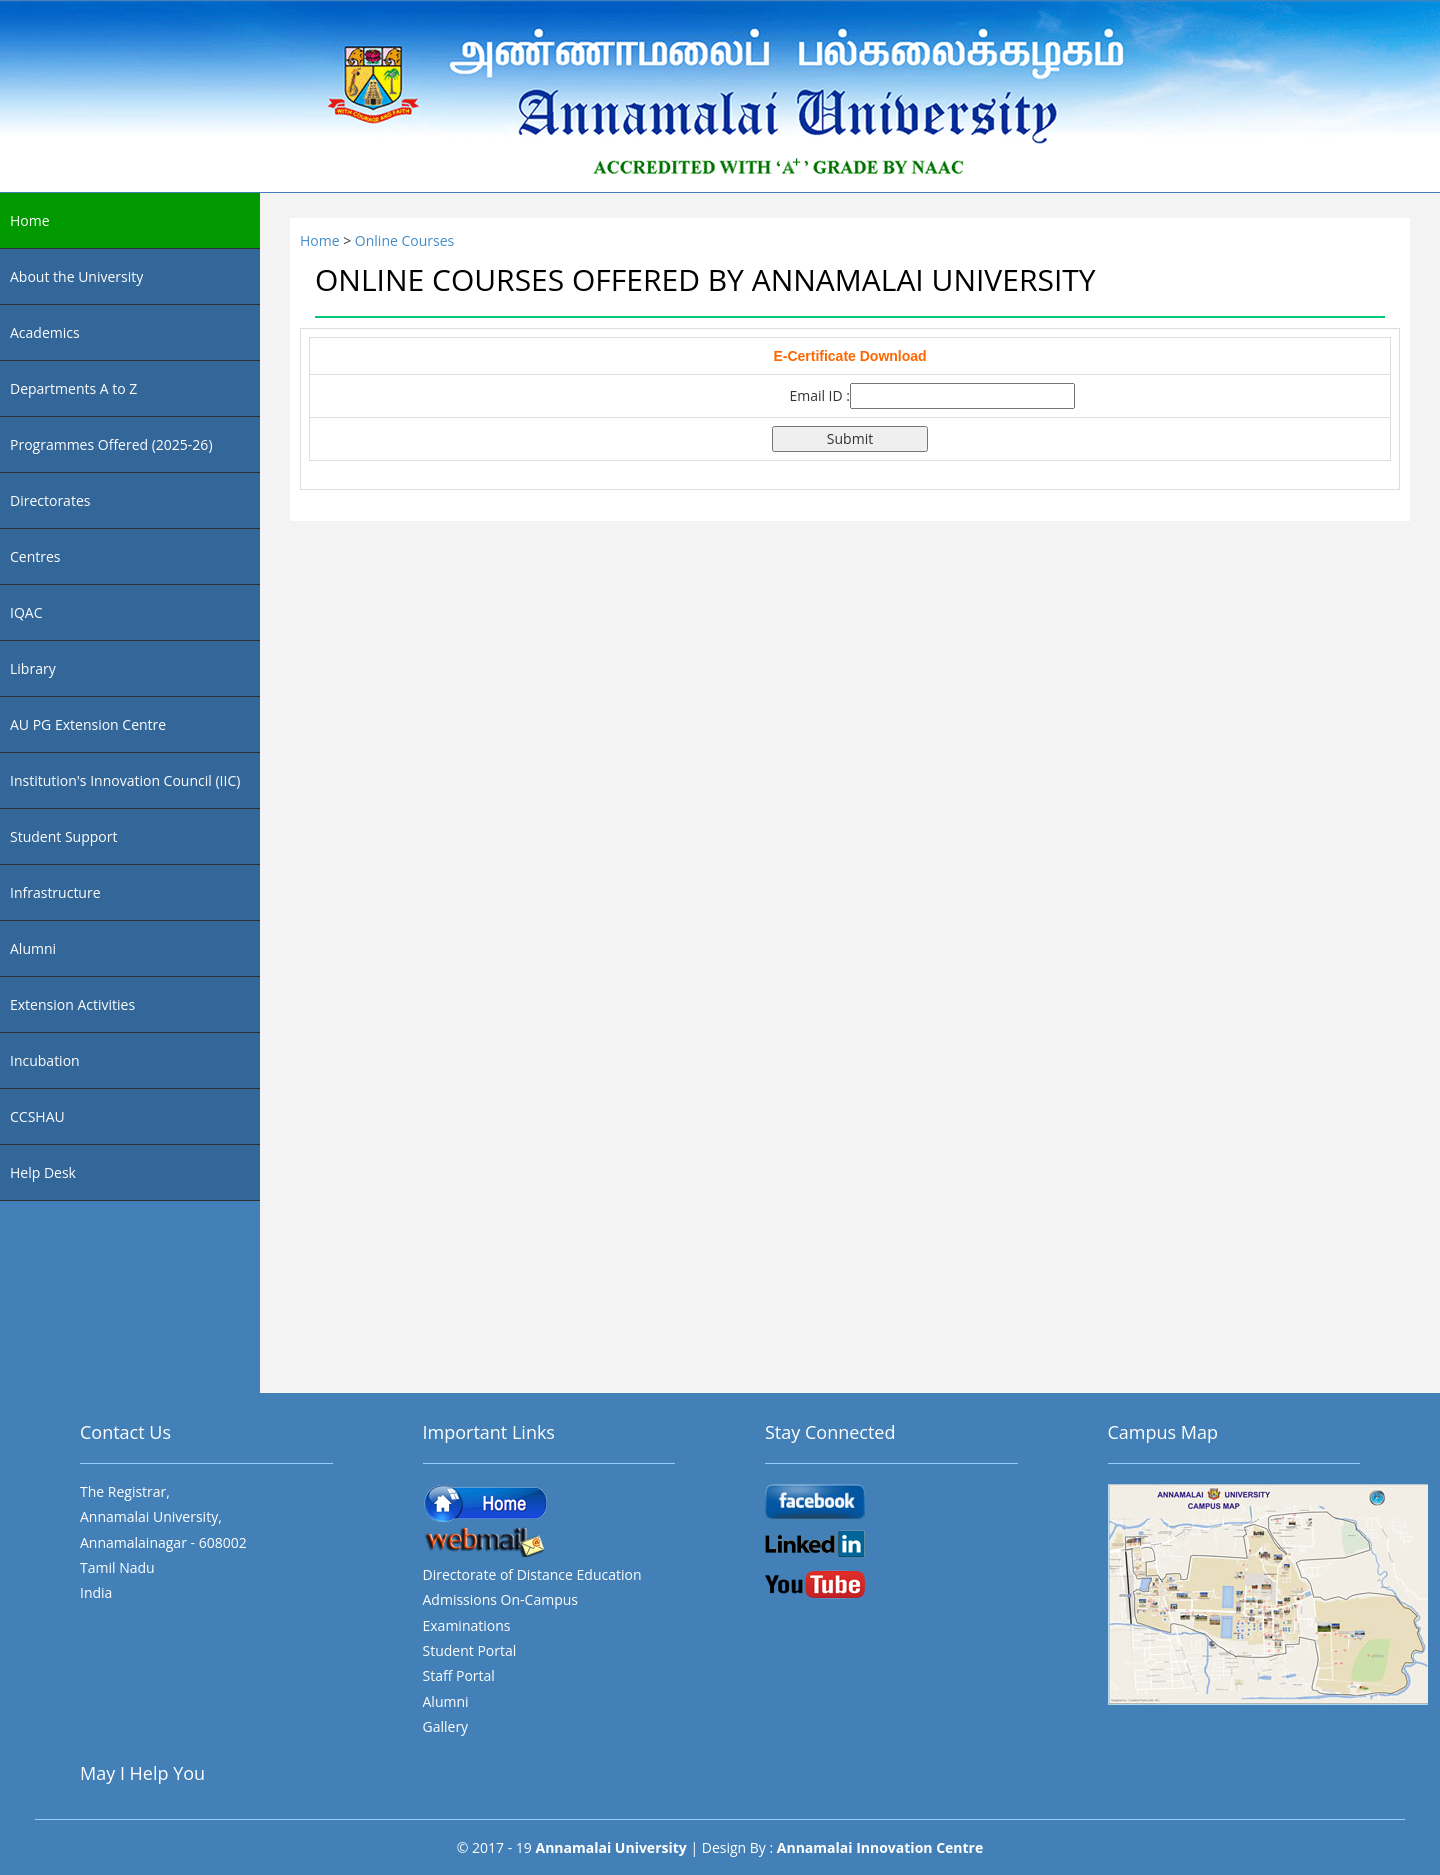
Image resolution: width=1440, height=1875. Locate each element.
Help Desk (43, 1172)
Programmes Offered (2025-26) (111, 444)
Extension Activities (72, 1004)
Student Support (63, 836)
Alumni (33, 948)
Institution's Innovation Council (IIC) (125, 780)
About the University (76, 276)
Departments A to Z (73, 388)
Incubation (45, 1060)
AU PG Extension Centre (88, 724)
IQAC (26, 612)
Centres (35, 556)
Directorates (50, 500)
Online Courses (404, 240)
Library (33, 668)
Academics (45, 332)
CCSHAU (37, 1116)
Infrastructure (55, 892)
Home (30, 220)
